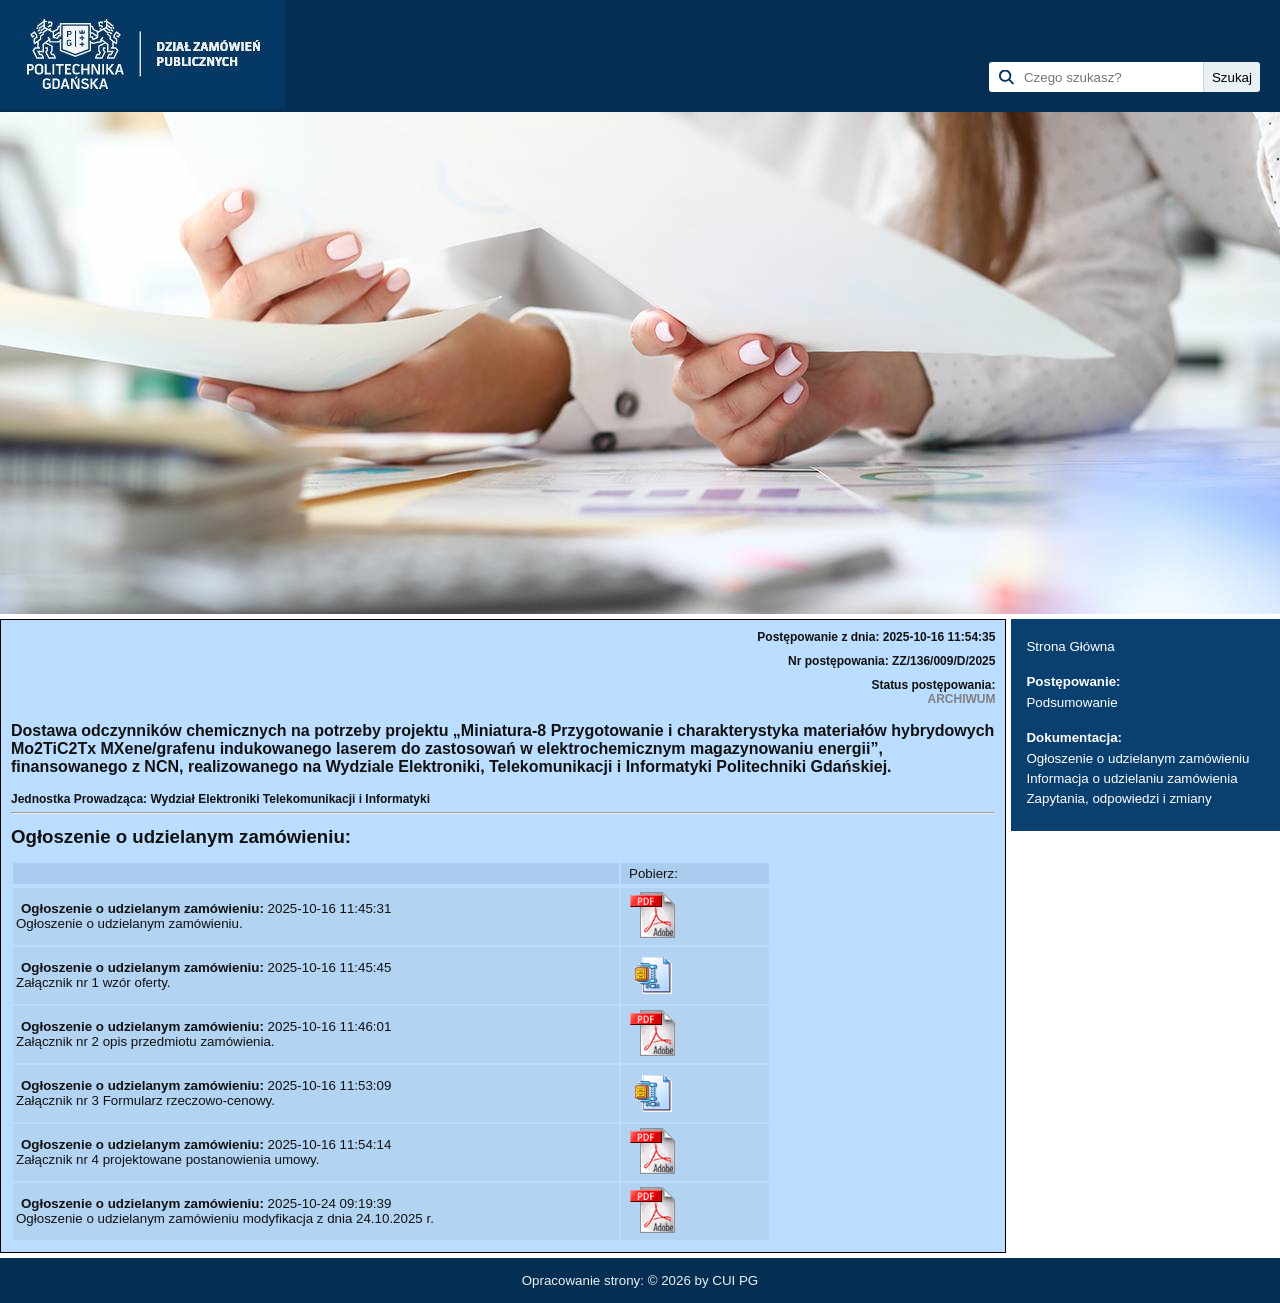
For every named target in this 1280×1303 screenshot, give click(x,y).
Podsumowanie (1071, 702)
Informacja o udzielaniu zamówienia (1131, 778)
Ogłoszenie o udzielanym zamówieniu (1137, 758)
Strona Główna (1070, 646)
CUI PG (735, 1280)
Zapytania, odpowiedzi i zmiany (1118, 798)
